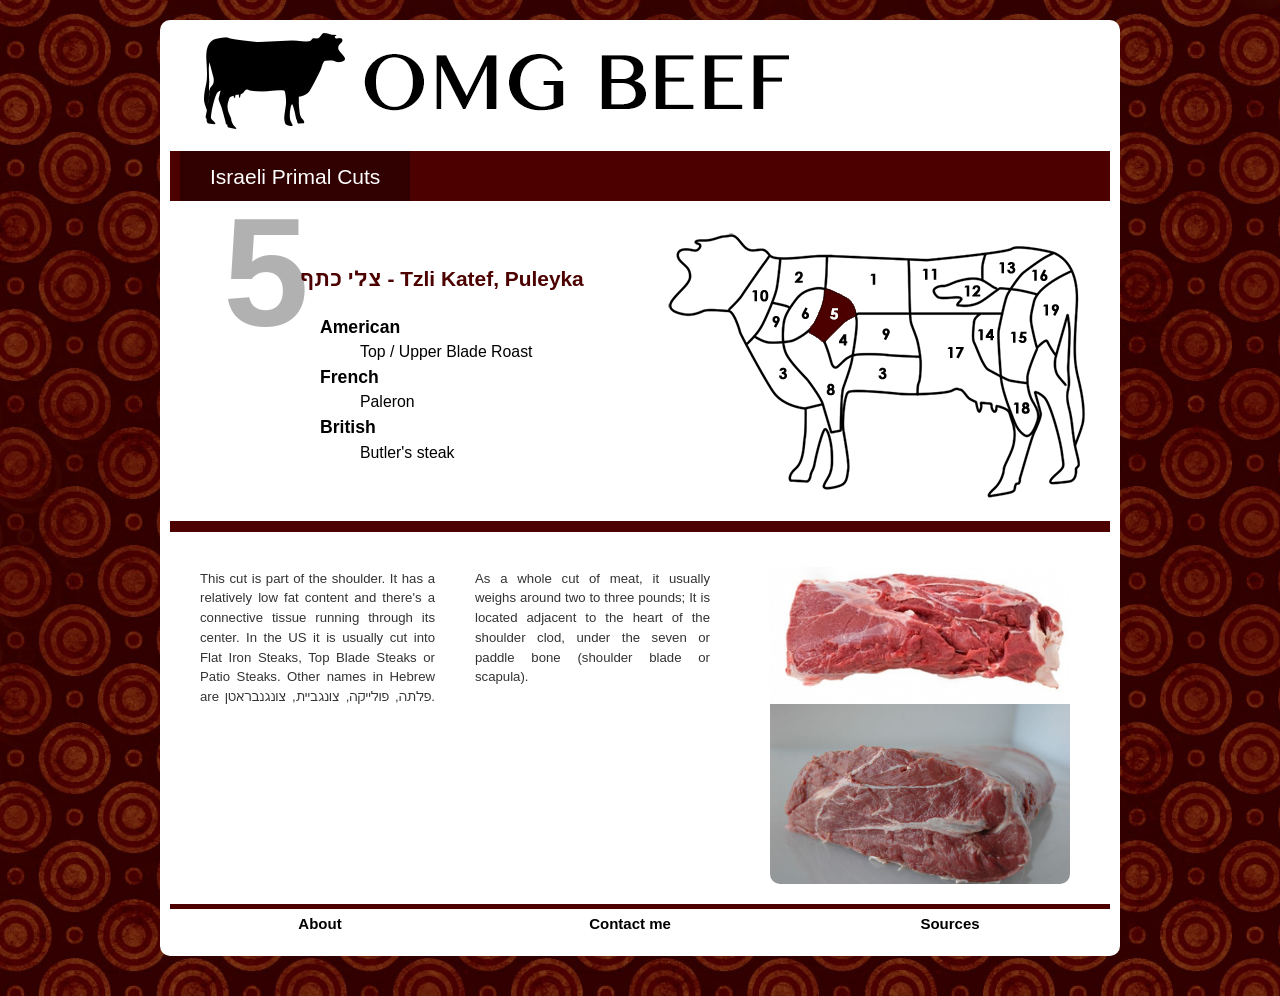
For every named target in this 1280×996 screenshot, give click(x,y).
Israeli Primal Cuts (295, 176)
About (319, 923)
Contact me (630, 923)
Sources (949, 923)
